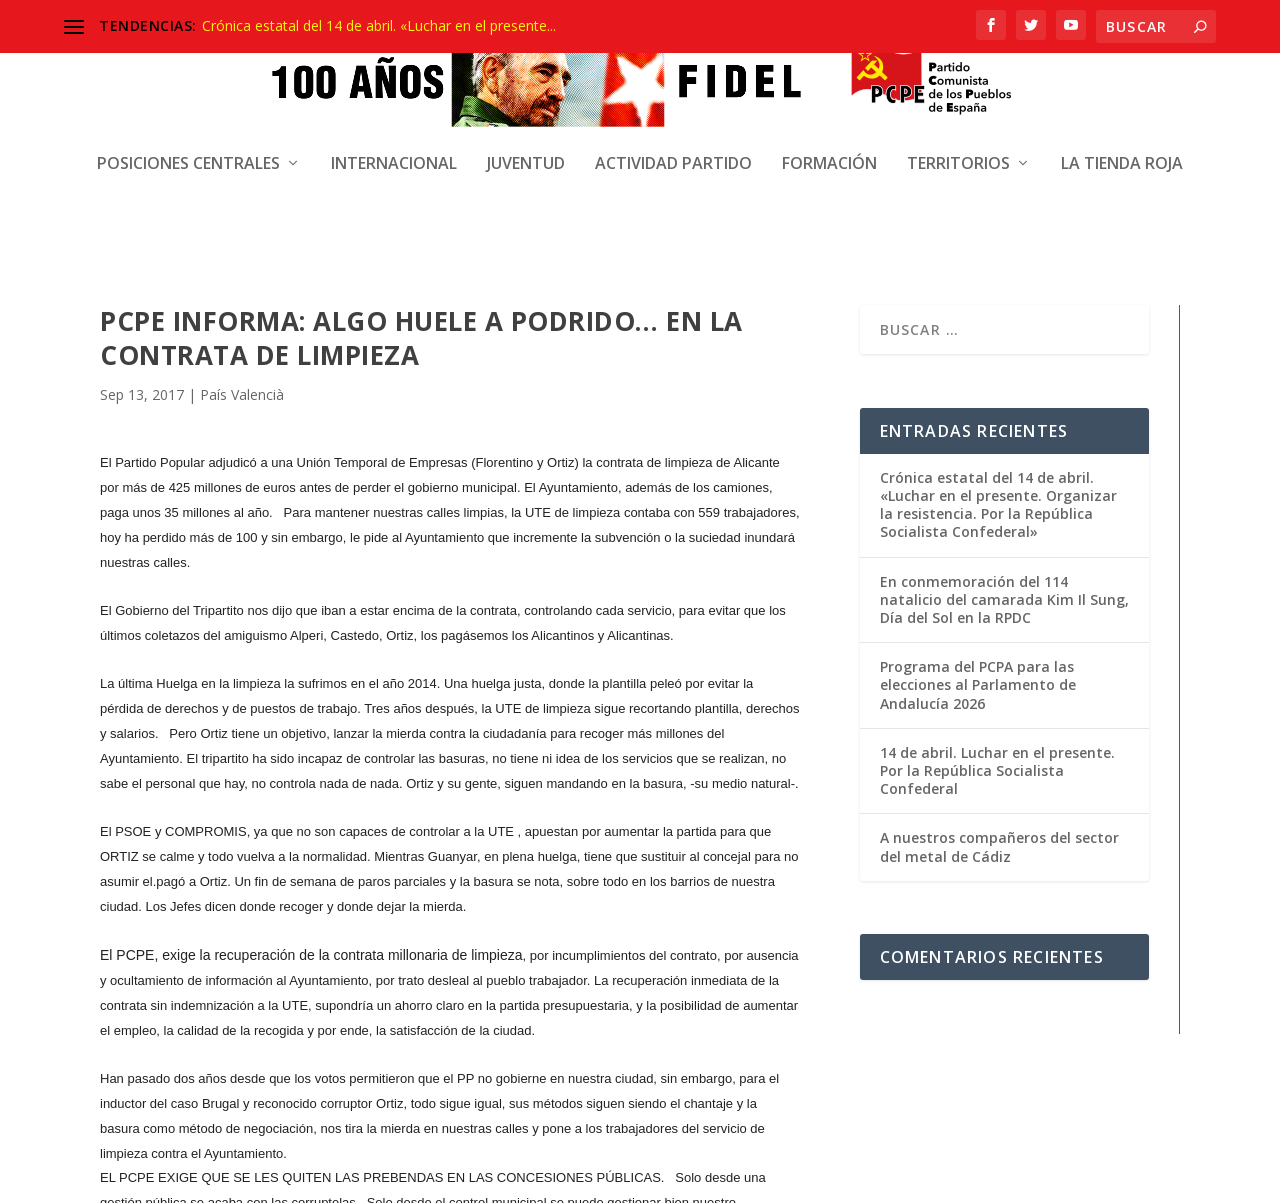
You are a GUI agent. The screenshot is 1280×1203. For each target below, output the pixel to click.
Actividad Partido (673, 105)
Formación (829, 105)
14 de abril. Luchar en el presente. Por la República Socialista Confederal (997, 594)
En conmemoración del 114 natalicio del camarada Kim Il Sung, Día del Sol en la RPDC (1004, 423)
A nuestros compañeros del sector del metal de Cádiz (999, 671)
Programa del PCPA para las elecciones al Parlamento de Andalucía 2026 (978, 509)
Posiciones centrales (188, 105)
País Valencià (242, 218)
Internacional (394, 105)
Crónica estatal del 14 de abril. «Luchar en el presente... (379, 25)
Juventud (526, 105)
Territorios (958, 105)
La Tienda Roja (1122, 105)
